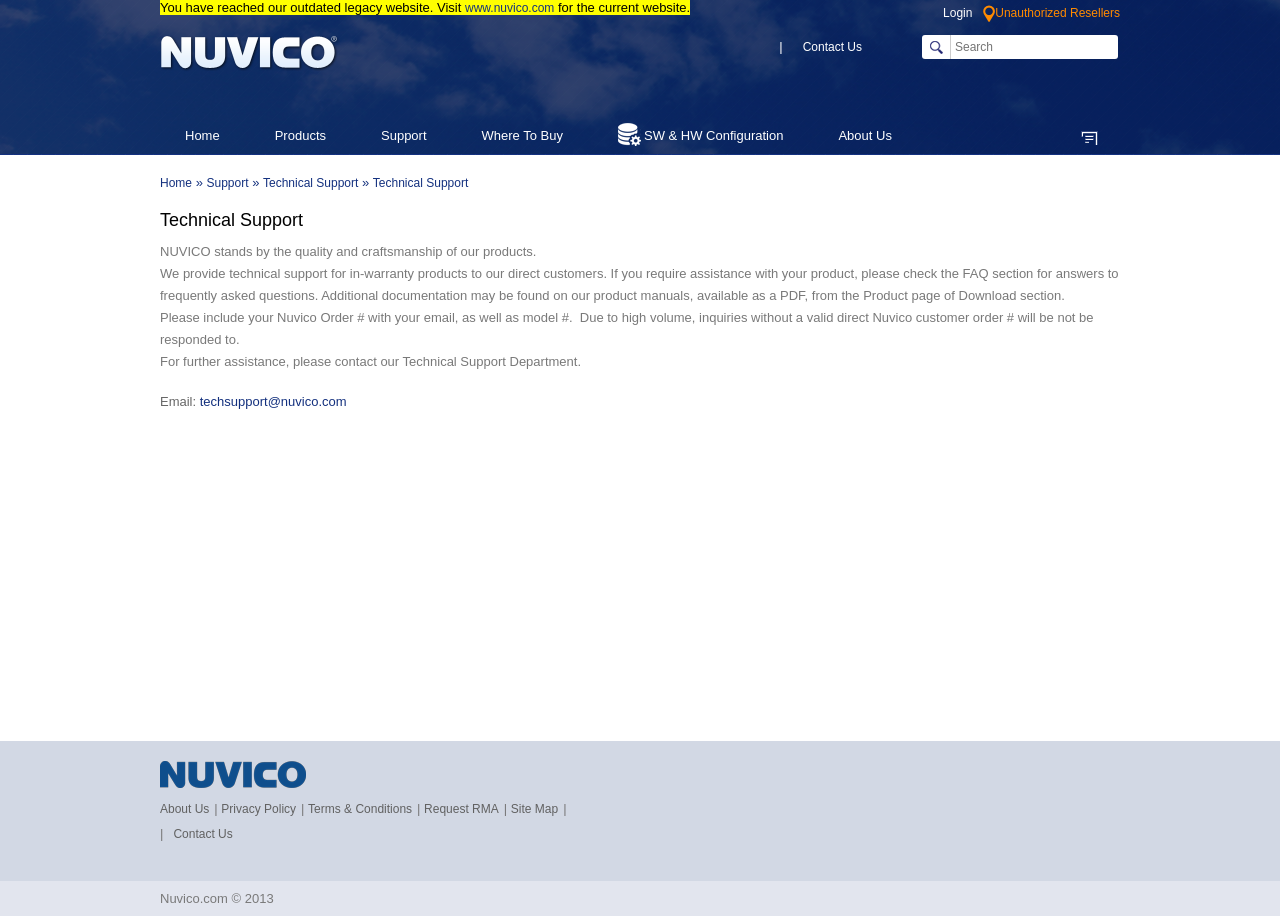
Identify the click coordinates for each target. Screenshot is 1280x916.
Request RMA (461, 809)
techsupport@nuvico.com (275, 401)
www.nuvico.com (509, 8)
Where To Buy (522, 135)
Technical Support (310, 183)
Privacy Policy (258, 809)
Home (202, 135)
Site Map (534, 809)
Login (957, 13)
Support (404, 135)
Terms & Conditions (360, 809)
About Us (184, 809)
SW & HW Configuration (700, 134)
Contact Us (832, 47)
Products (300, 135)
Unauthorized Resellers (1051, 13)
